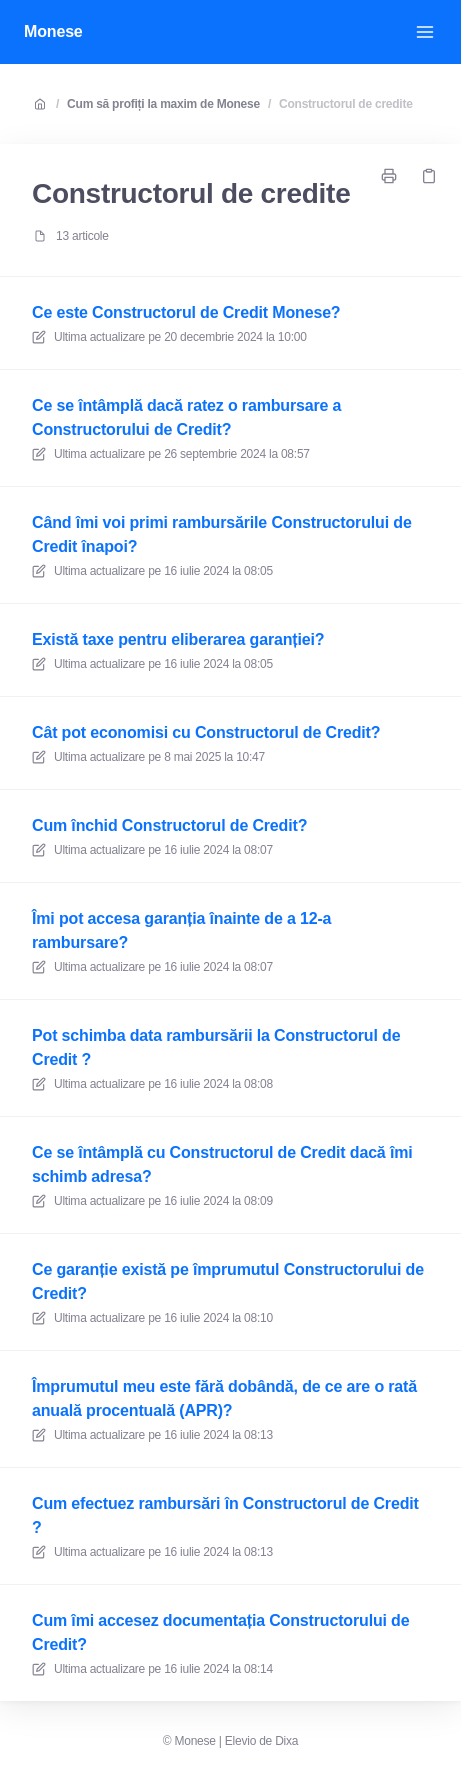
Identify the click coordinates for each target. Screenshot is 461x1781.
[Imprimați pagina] (389, 176)
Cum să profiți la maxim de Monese (163, 104)
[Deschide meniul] (425, 32)
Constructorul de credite (346, 104)
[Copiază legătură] (429, 176)
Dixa (286, 1741)
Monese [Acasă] (53, 31)
